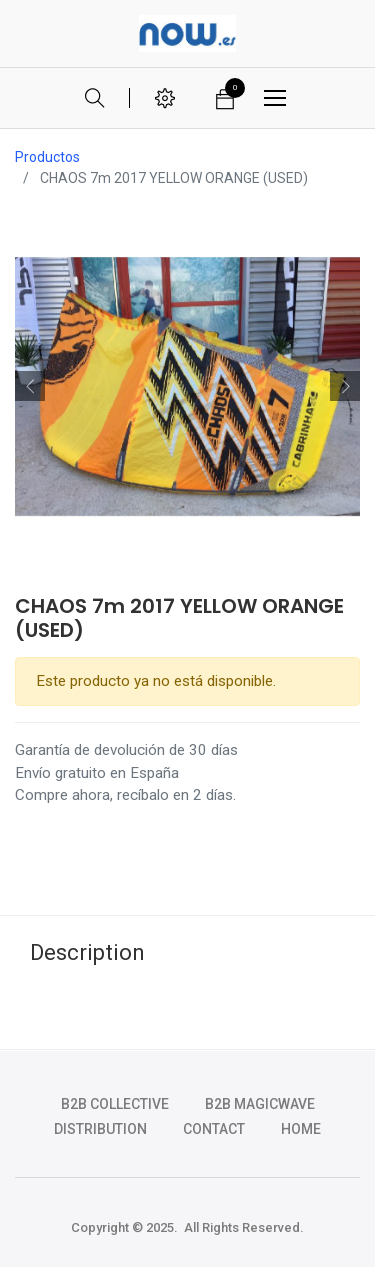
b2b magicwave (260, 1104)
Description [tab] (87, 952)
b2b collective (115, 1104)
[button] (30, 386)
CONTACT (214, 1129)
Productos (47, 157)
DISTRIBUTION (100, 1129)
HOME (301, 1129)
